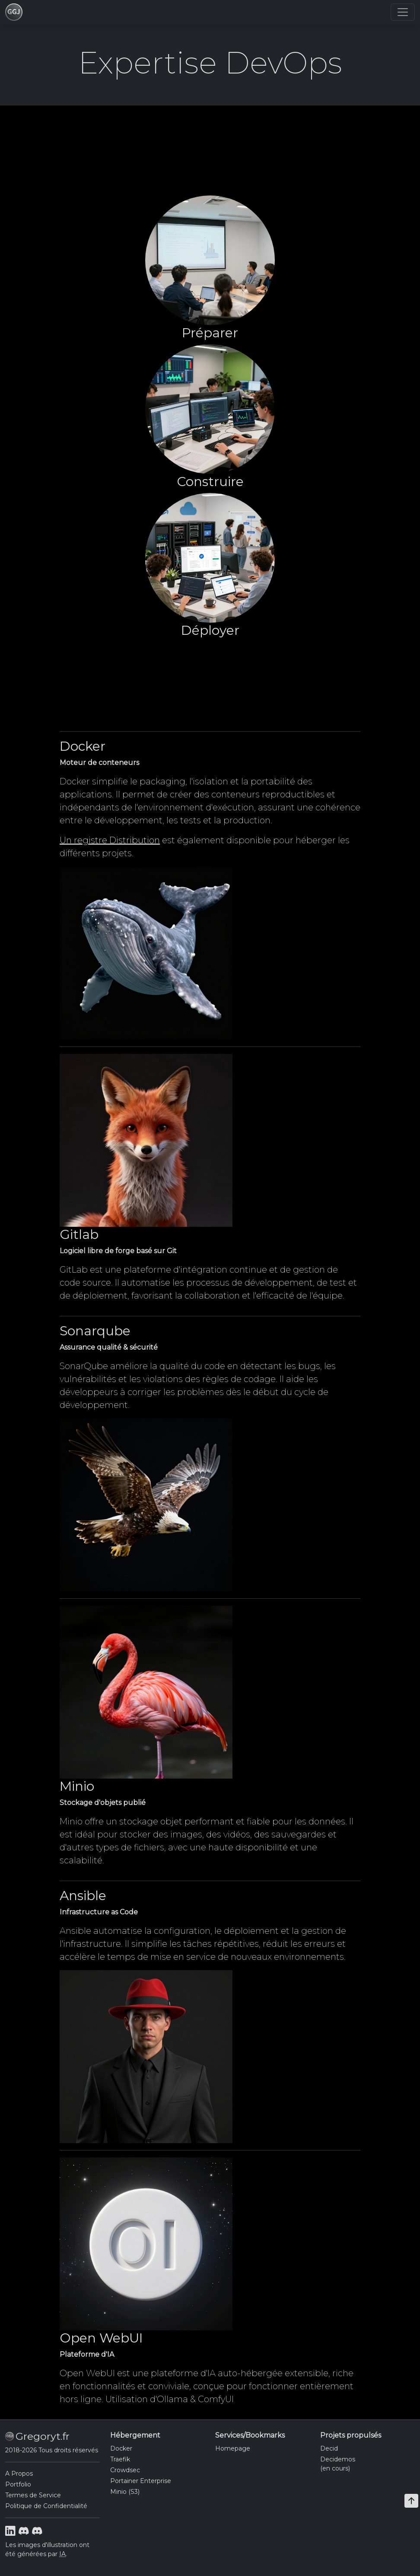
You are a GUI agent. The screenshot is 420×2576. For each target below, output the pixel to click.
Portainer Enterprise (140, 2481)
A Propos (19, 2473)
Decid (329, 2448)
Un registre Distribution (110, 840)
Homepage (232, 2448)
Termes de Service (33, 2495)
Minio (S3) (125, 2492)
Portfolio (18, 2484)
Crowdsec (125, 2470)
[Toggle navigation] (403, 12)
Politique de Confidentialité (46, 2506)
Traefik (120, 2459)
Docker (121, 2448)
